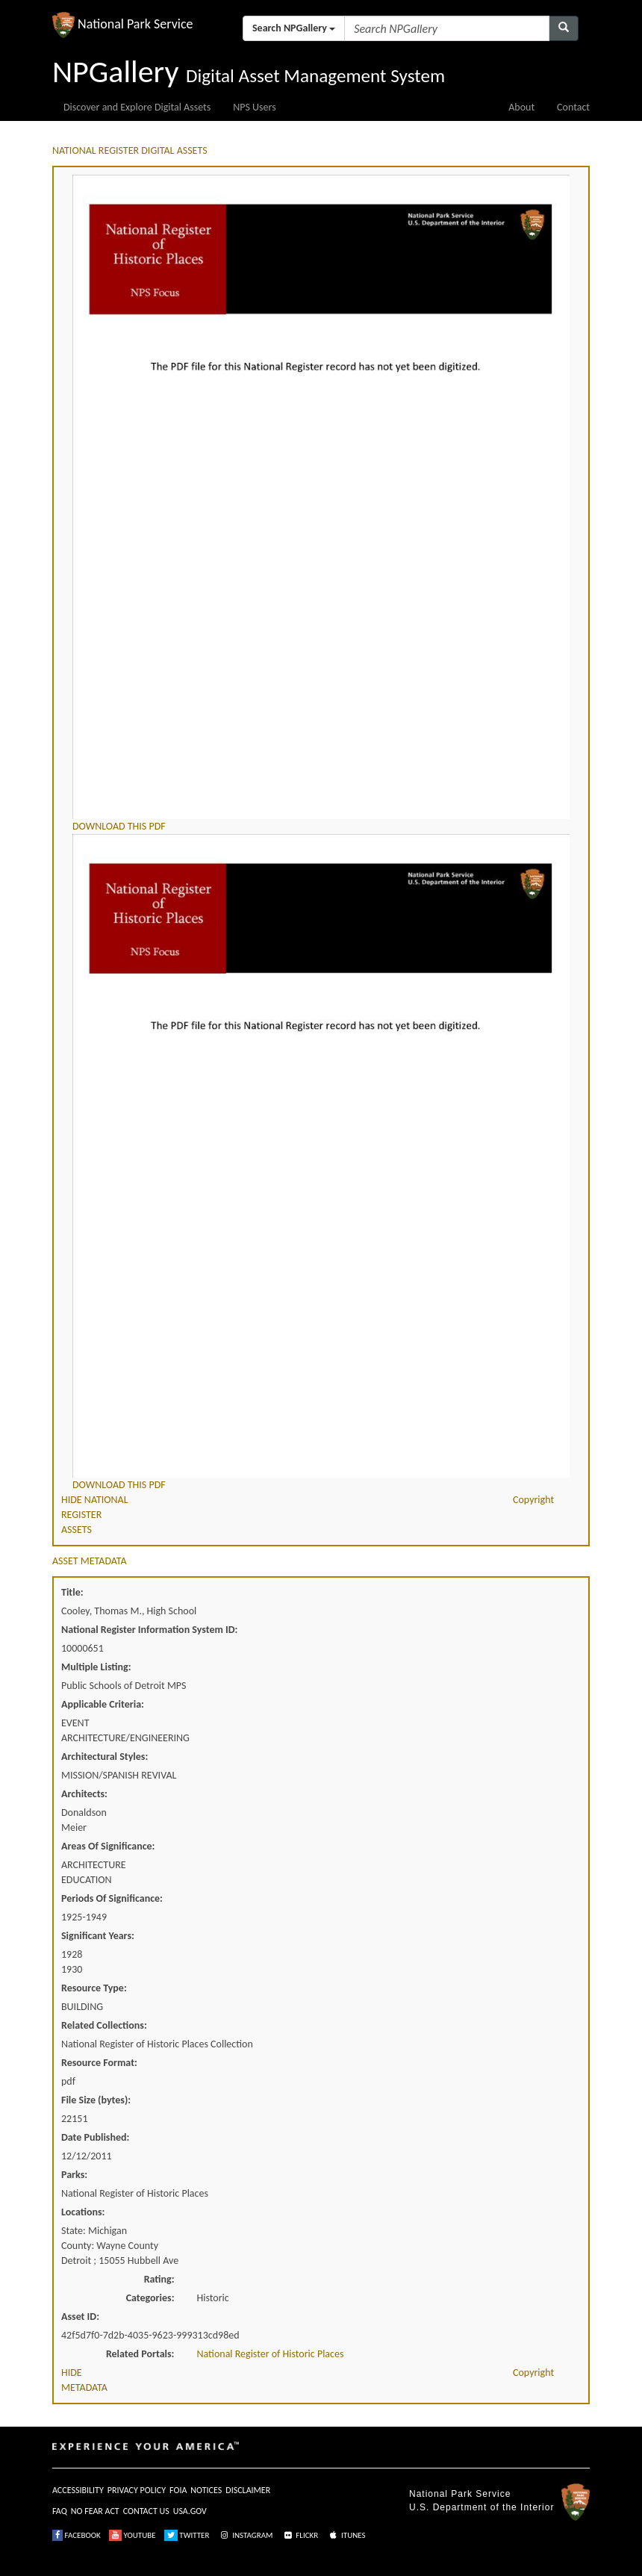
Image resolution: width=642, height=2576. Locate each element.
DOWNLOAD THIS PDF (119, 826)
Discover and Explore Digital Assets (137, 107)
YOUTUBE (132, 2535)
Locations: (83, 2212)
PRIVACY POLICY (136, 2490)
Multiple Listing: (96, 1667)
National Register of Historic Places (270, 2354)
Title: (72, 1592)
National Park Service (460, 2494)
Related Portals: (140, 2354)
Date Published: (95, 2137)
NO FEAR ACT (95, 2511)
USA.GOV (190, 2511)
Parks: (74, 2174)
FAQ (59, 2511)
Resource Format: (99, 2062)
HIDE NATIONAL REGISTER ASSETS (94, 1514)
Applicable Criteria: (102, 1704)
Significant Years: (97, 1935)
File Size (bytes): (96, 2100)
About (521, 107)
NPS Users (254, 107)
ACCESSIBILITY (78, 2490)
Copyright (533, 1499)
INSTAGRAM (245, 2535)
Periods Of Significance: (112, 1898)
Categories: (150, 2298)
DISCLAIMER (247, 2490)
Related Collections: (104, 2025)
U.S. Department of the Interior (481, 2507)
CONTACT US (146, 2511)
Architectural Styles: (104, 1756)
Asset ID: (80, 2316)
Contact (573, 107)
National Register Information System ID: (149, 1629)
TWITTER (187, 2535)
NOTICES (206, 2490)
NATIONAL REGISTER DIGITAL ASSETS (130, 150)
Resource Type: (94, 1988)
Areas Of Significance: (108, 1846)
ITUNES (346, 2535)
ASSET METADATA (89, 1561)
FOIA (178, 2490)
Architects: (84, 1794)
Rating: (159, 2279)
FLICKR (300, 2535)
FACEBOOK (76, 2535)
